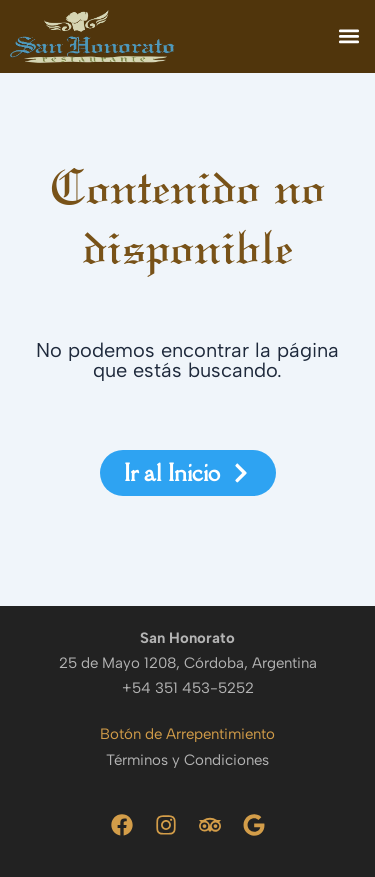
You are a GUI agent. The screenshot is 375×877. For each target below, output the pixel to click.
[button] (348, 36)
